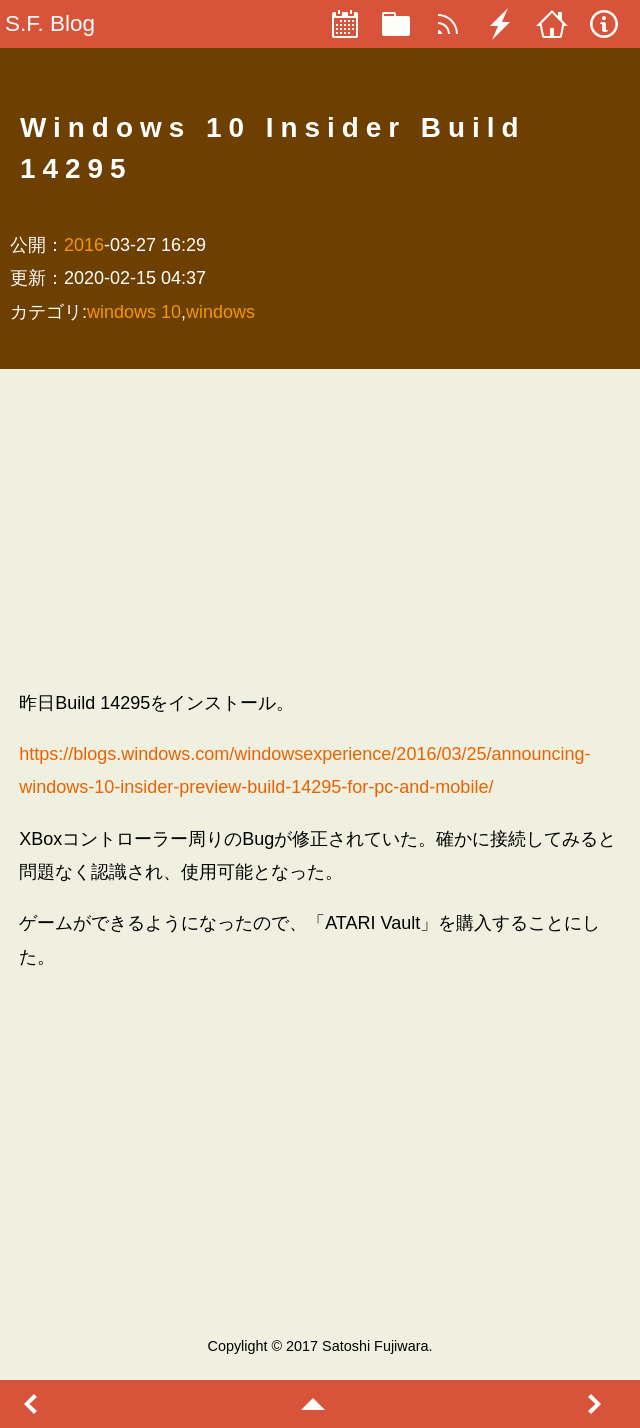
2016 (84, 245)
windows (220, 312)
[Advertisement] (320, 529)
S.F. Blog (50, 23)
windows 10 (134, 312)
